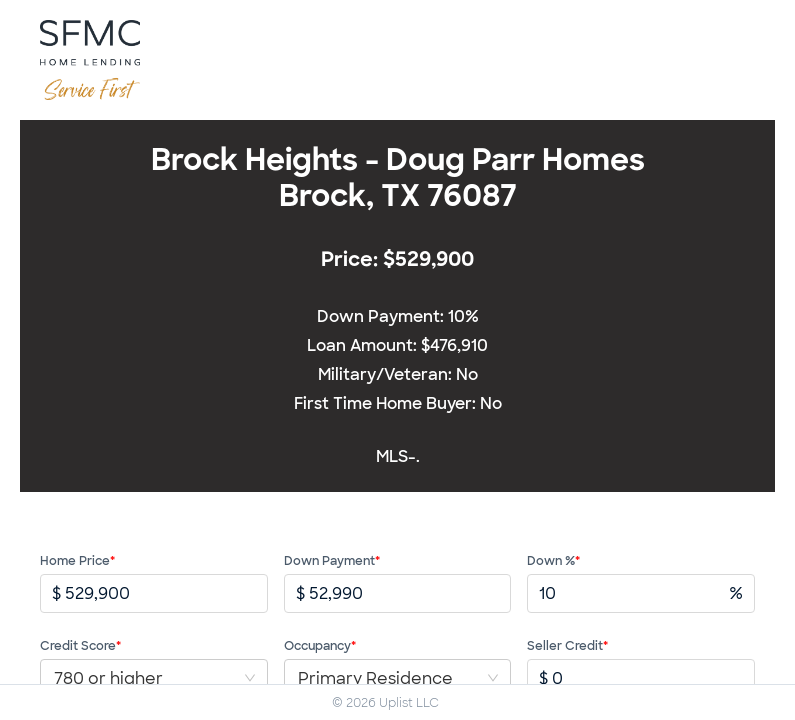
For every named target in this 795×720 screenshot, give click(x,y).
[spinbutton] (166, 593)
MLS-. (398, 456)
